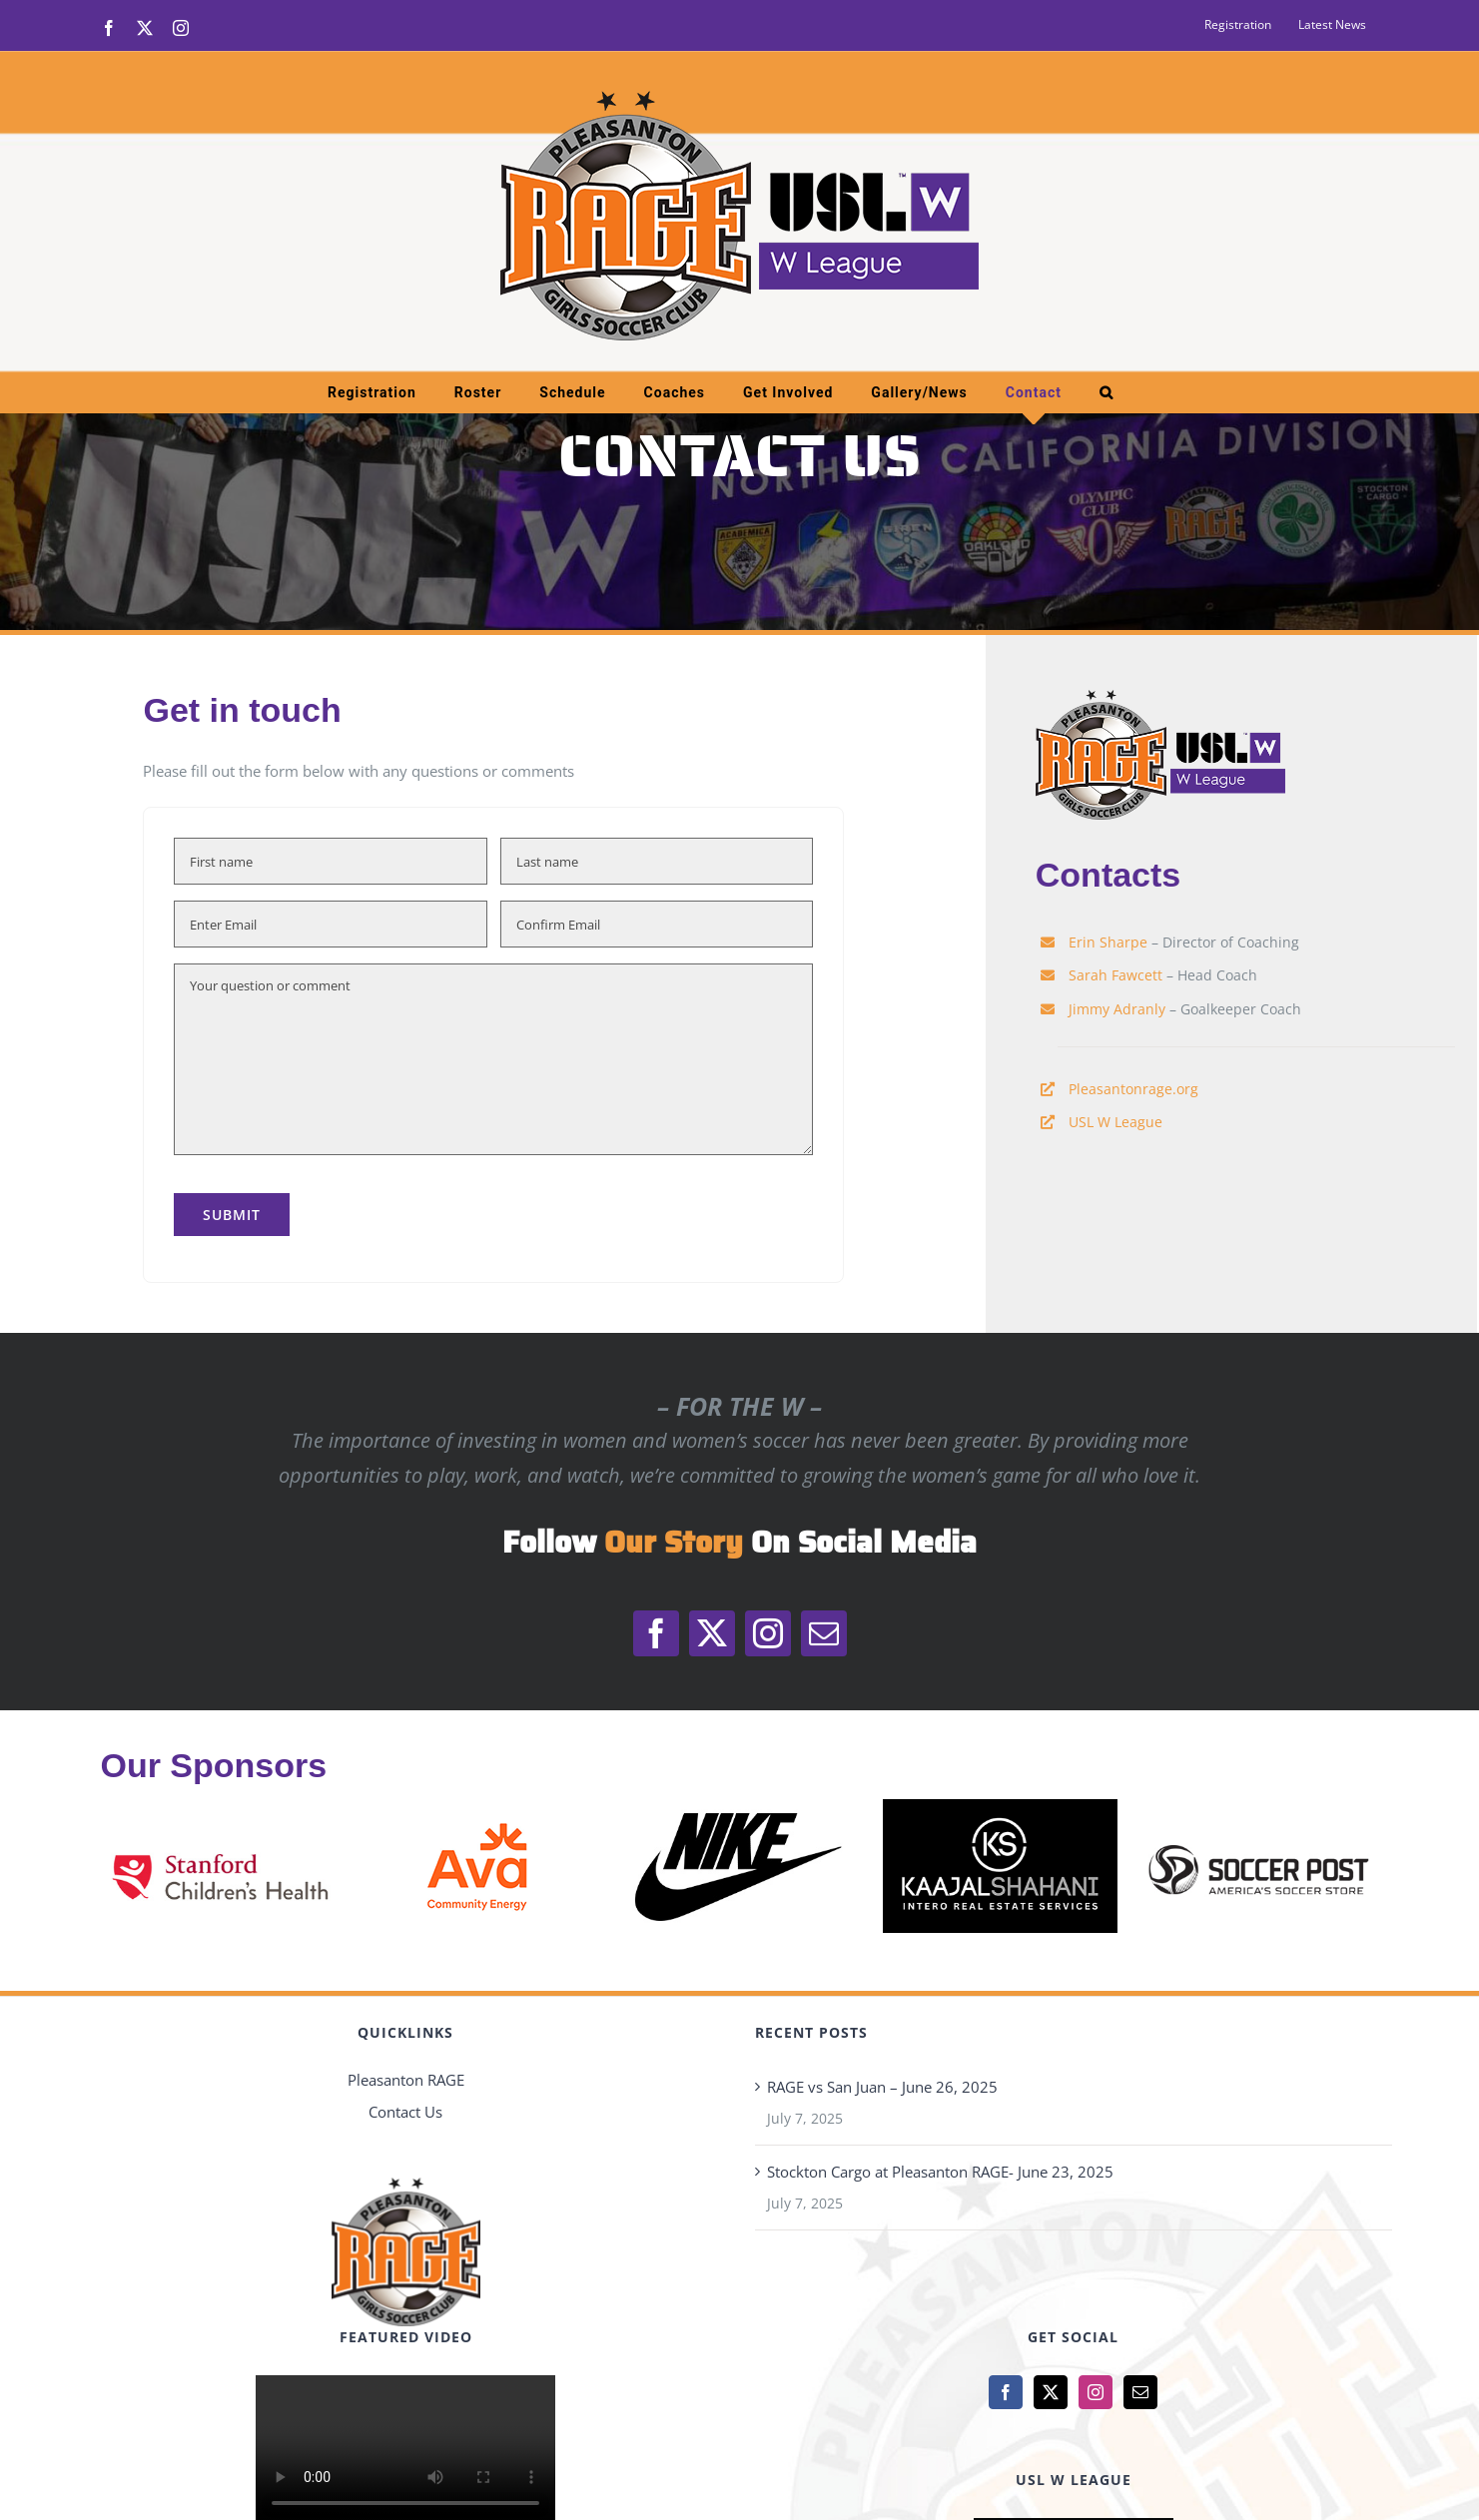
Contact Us (405, 2112)
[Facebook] (1006, 2392)
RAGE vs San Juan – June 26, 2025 (882, 2087)
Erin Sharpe (1108, 942)
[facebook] (656, 1633)
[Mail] (1140, 2392)
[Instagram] (1095, 2392)
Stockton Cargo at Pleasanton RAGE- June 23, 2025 (940, 2172)
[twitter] (712, 1633)
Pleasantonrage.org (1133, 1088)
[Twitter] (1051, 2392)
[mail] (824, 1633)
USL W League (1115, 1121)
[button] (1106, 392)
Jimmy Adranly (1117, 1008)
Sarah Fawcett (1115, 974)
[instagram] (768, 1633)
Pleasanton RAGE (406, 2080)
